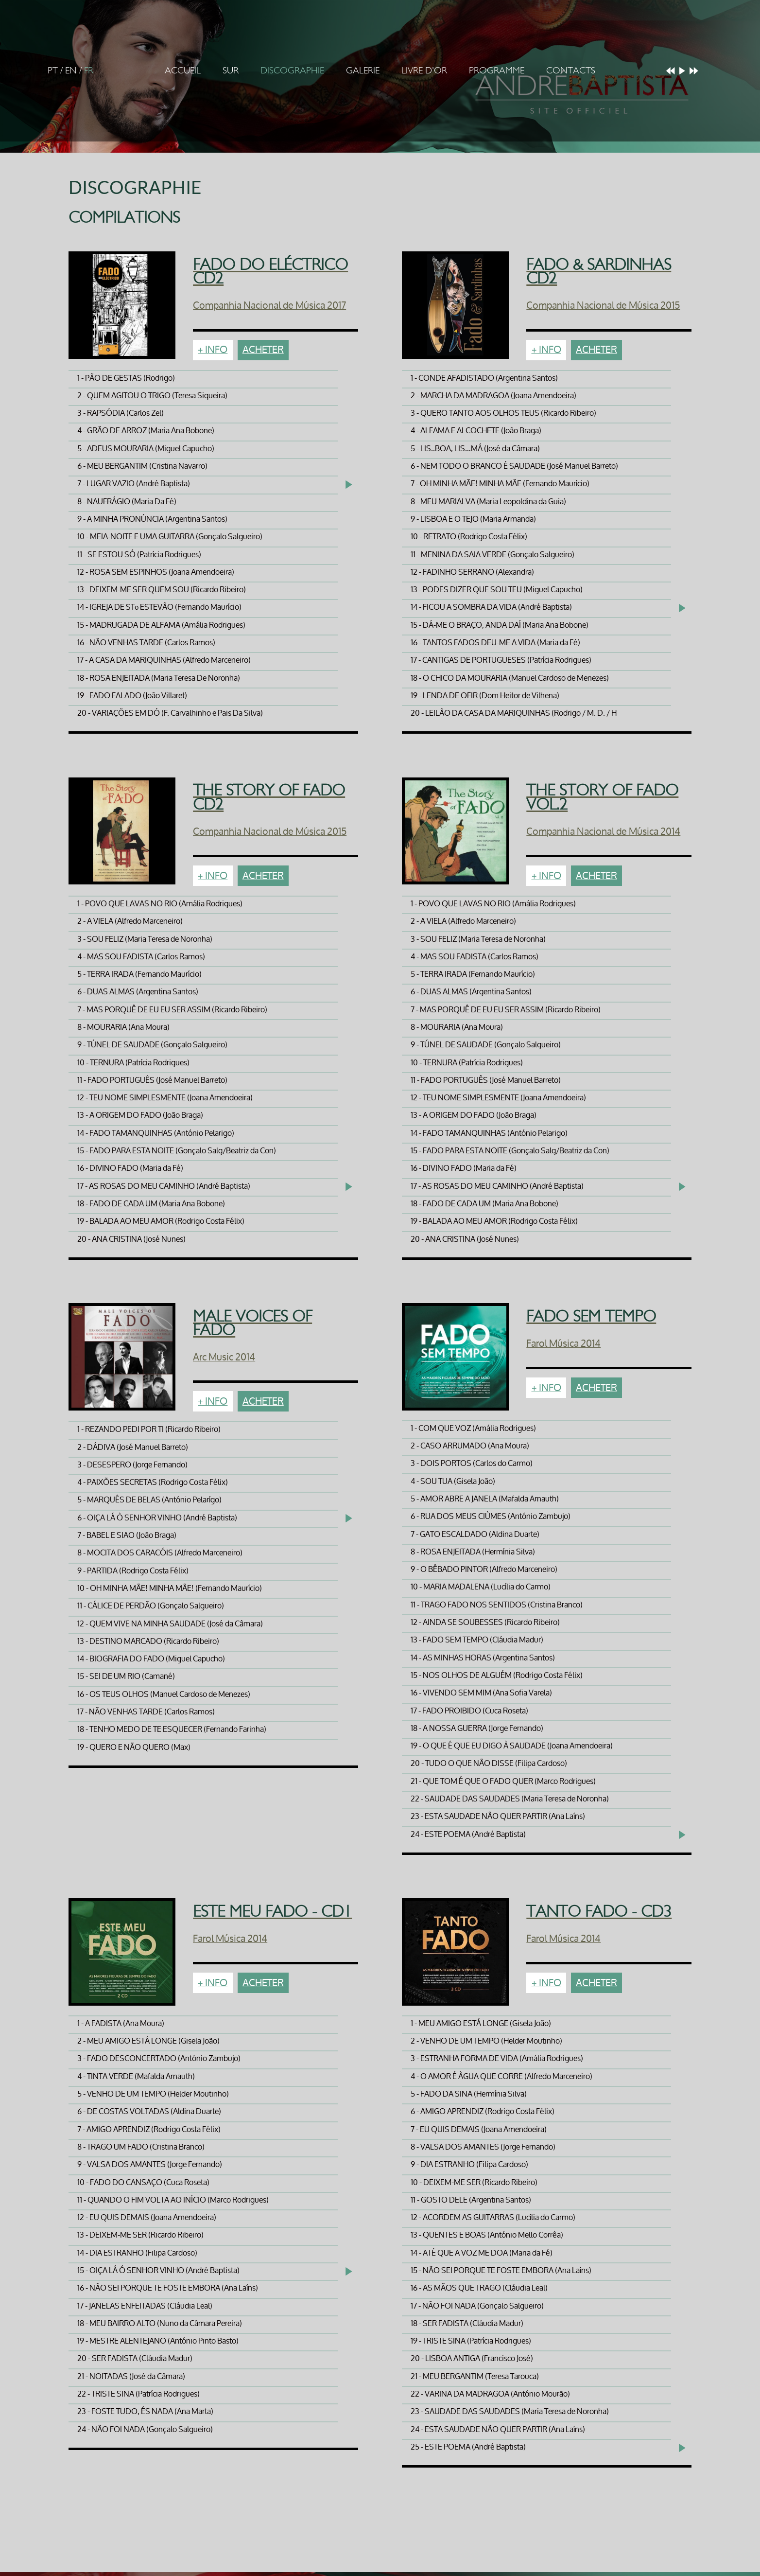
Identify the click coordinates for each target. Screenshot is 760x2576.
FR (88, 70)
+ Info (212, 350)
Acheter (263, 350)
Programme (496, 70)
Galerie (363, 70)
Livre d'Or (424, 70)
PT (53, 70)
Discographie (292, 70)
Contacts (570, 70)
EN (71, 70)
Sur (231, 70)
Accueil (183, 70)
